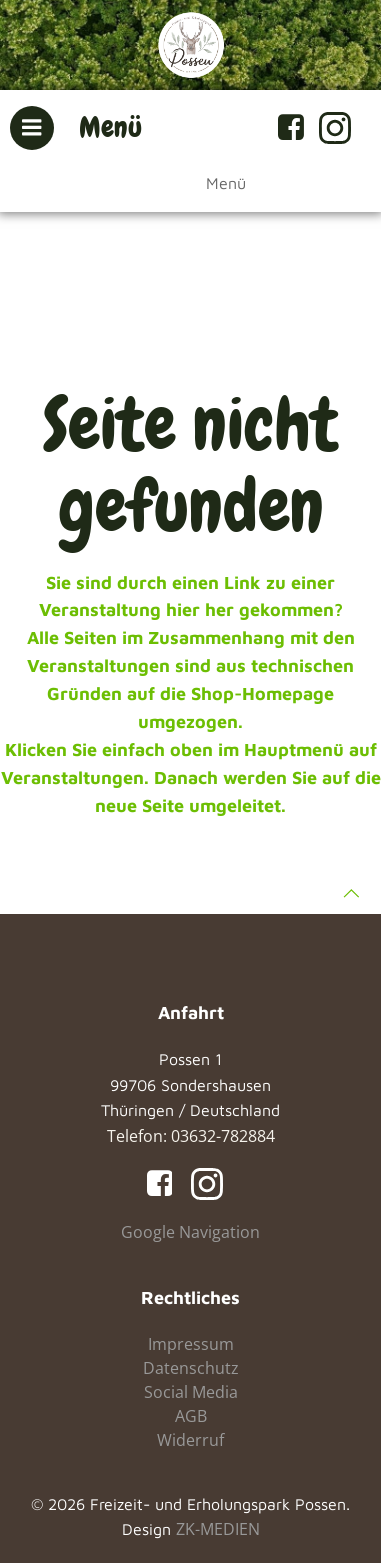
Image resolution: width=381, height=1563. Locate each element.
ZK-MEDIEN (218, 1529)
